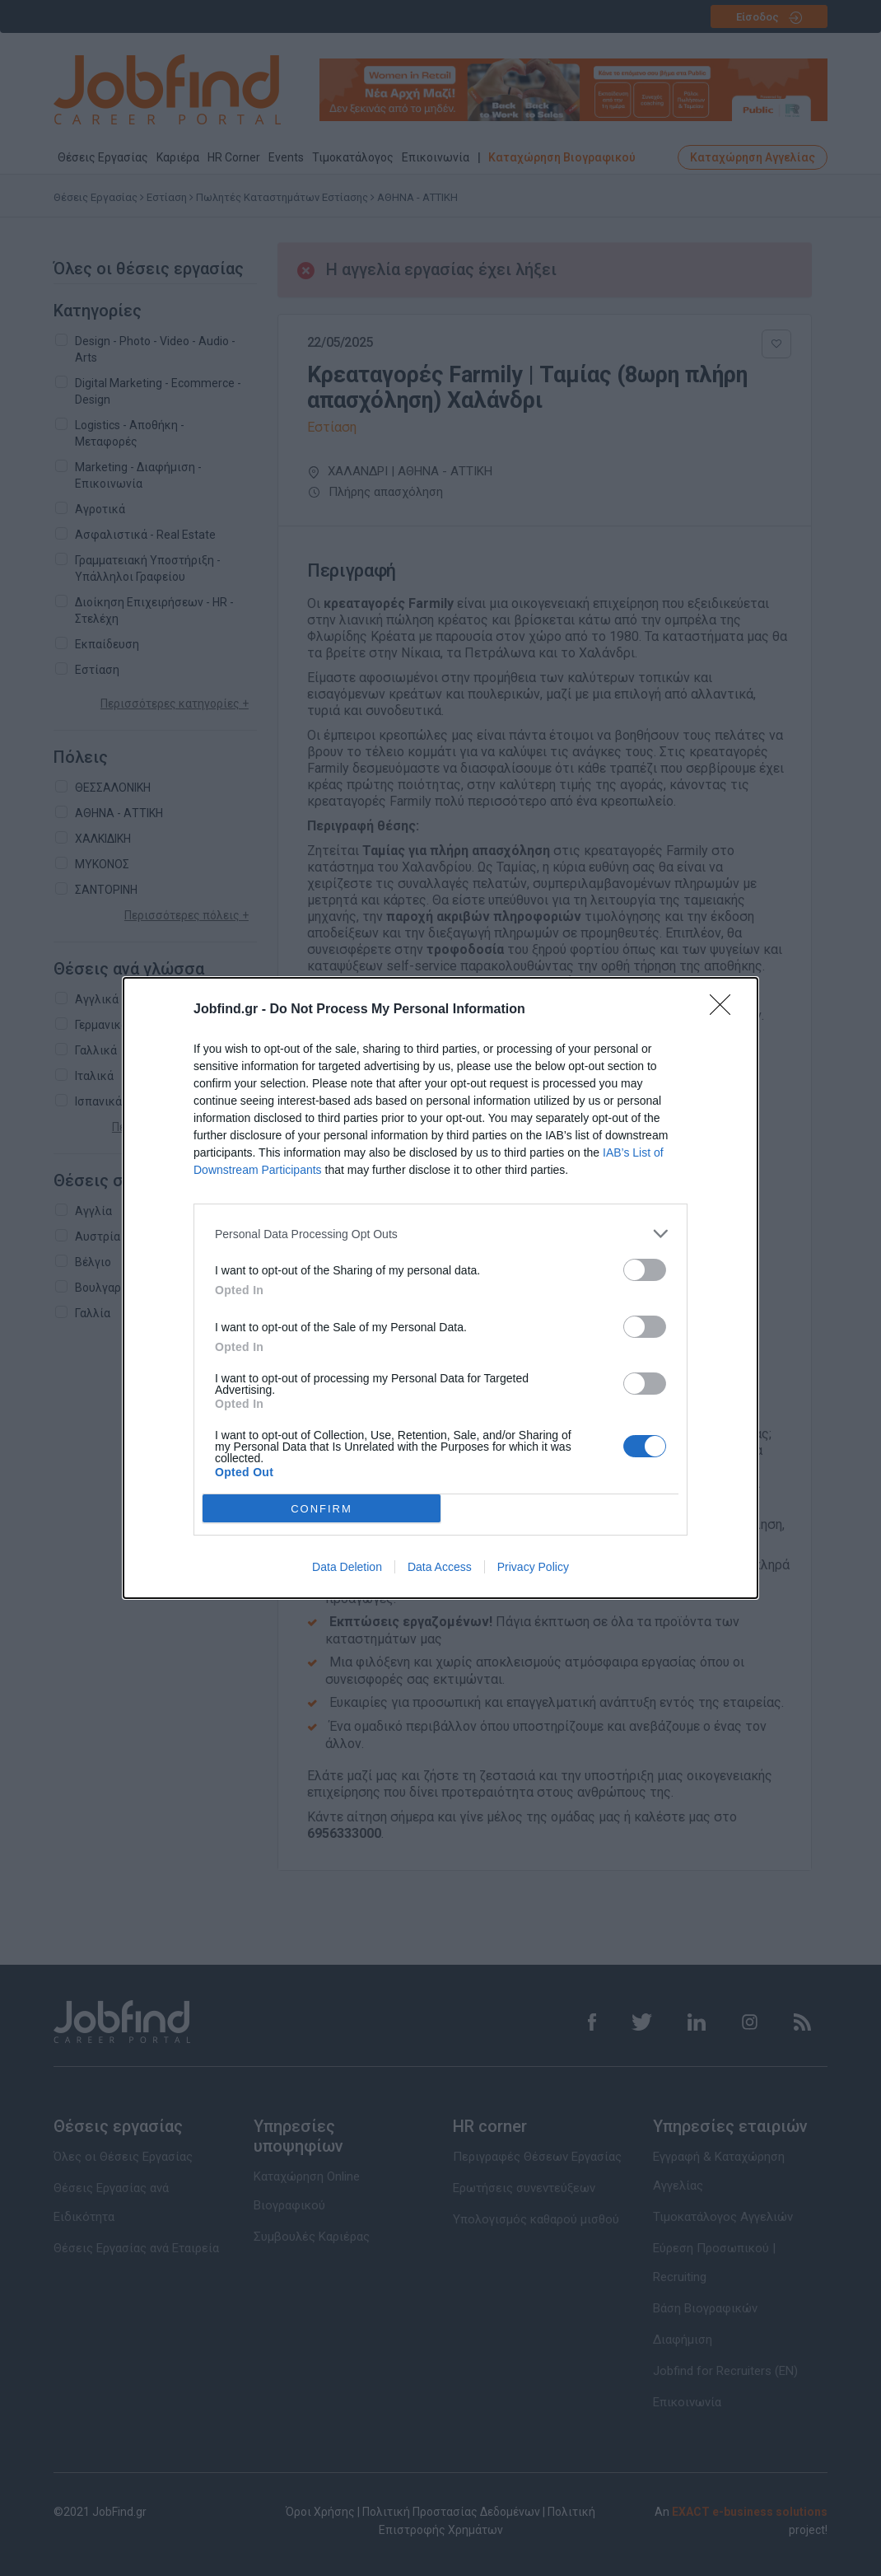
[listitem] (440, 1233)
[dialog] (440, 1288)
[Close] (725, 1010)
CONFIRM (321, 1508)
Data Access (440, 1566)
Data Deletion (347, 1566)
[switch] (644, 1270)
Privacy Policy (533, 1566)
